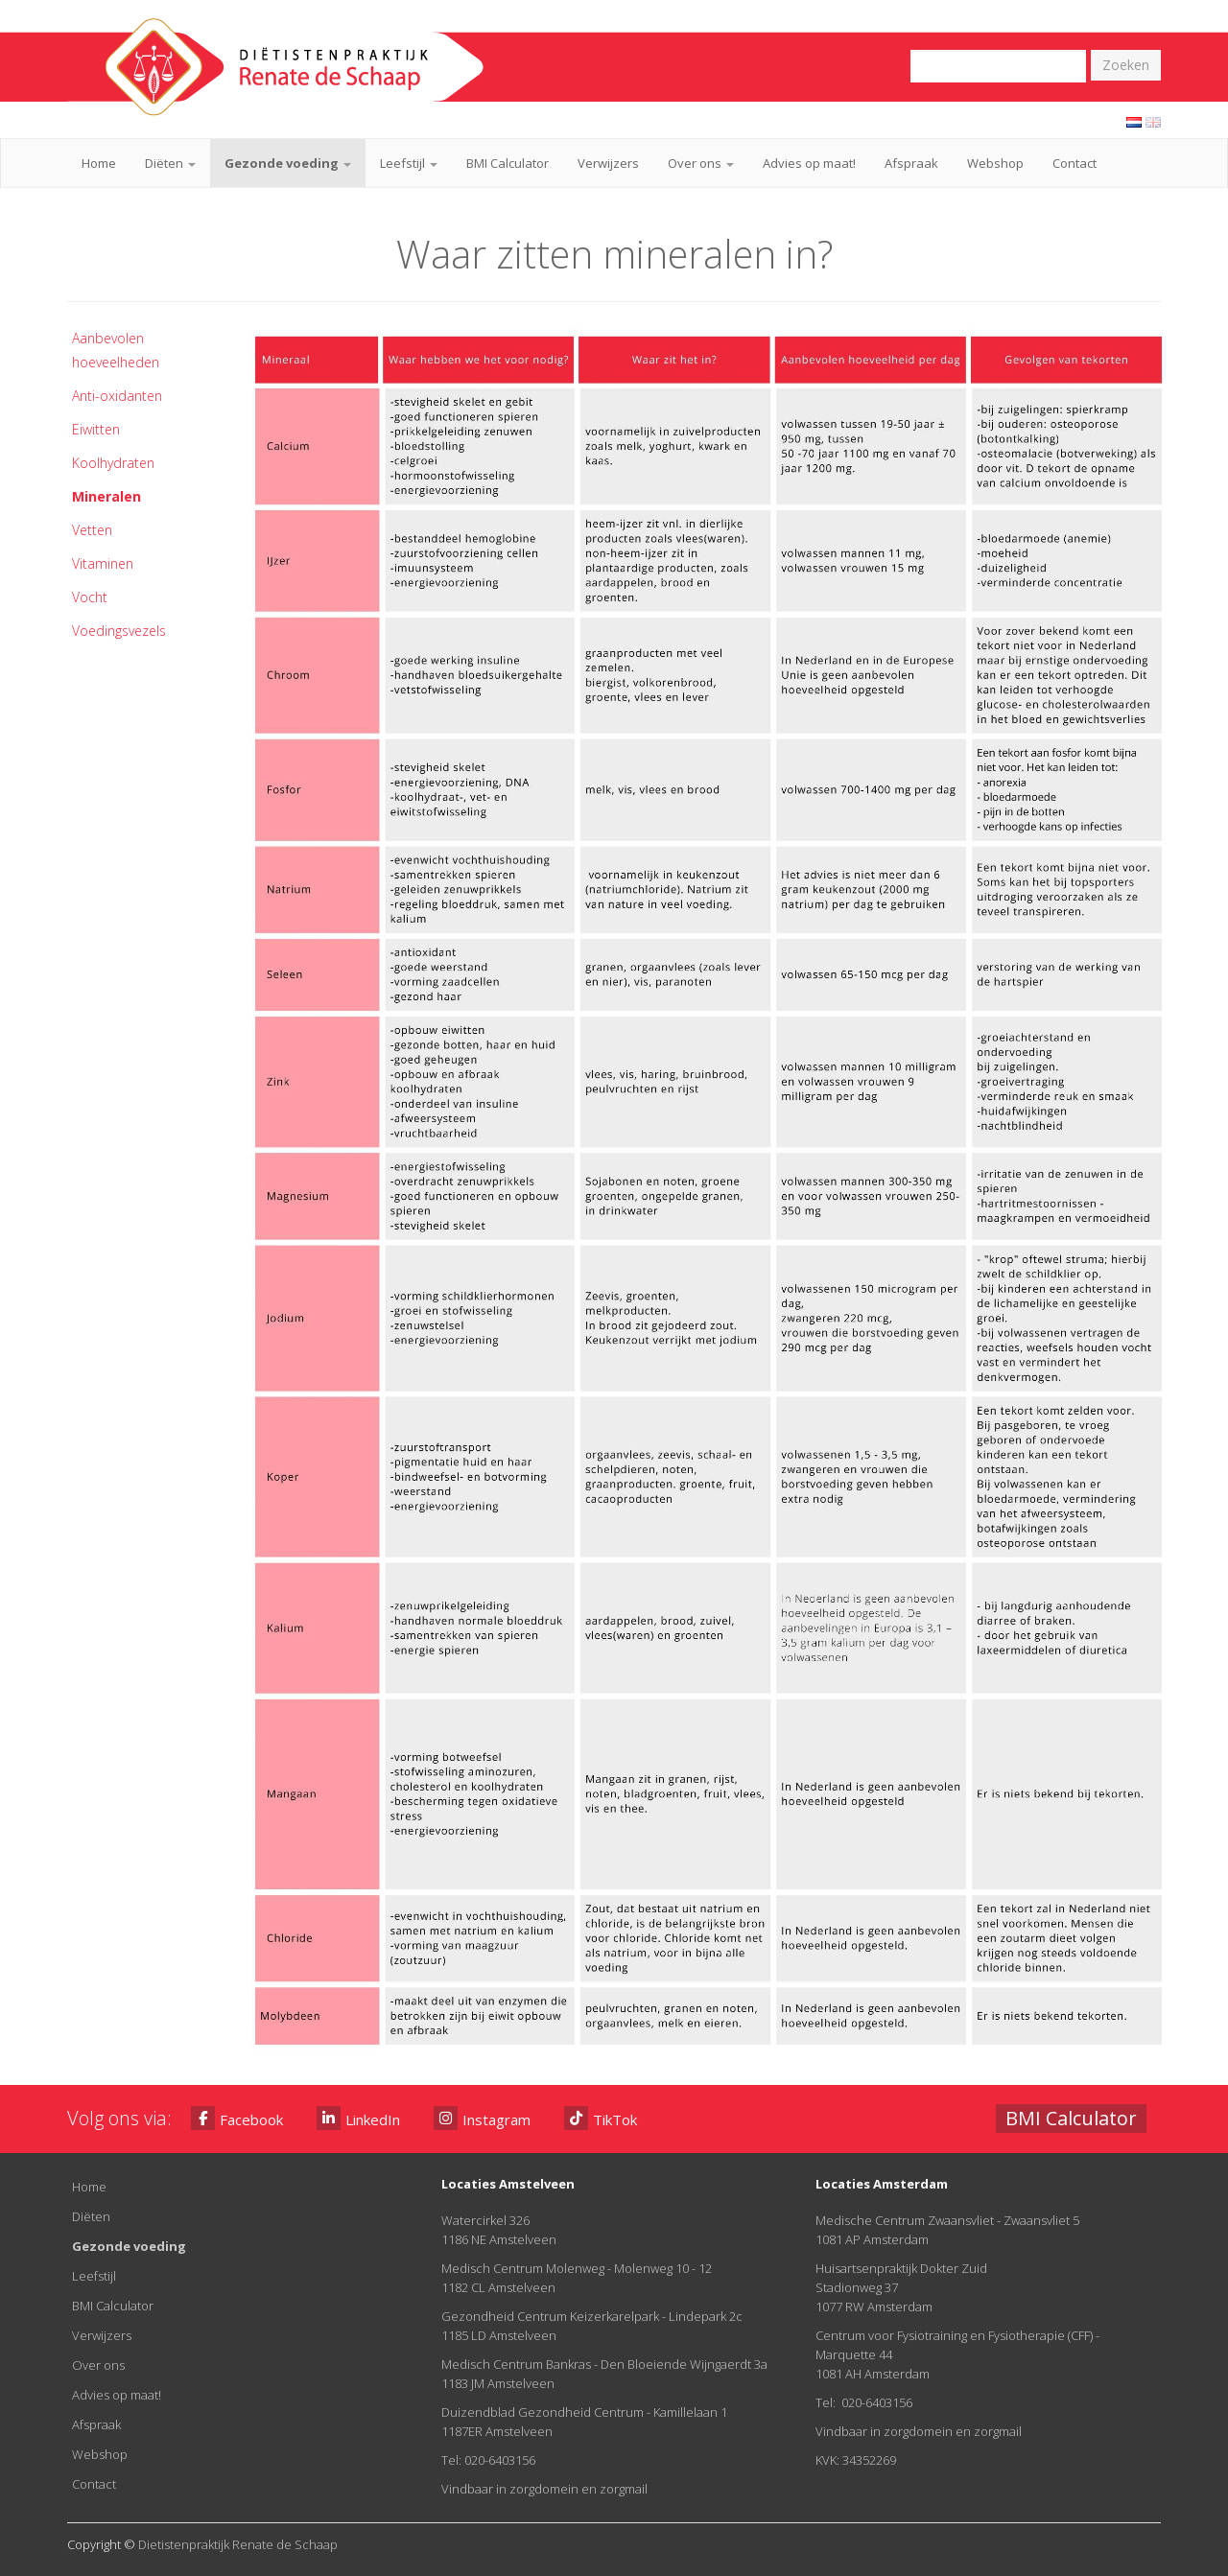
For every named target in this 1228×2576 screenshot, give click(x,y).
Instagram (482, 2118)
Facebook (237, 2118)
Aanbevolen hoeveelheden (115, 350)
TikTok (600, 2118)
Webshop (995, 163)
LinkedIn (358, 2118)
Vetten (92, 530)
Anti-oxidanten (117, 395)
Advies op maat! (809, 163)
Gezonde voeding (287, 163)
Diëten (170, 163)
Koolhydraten (113, 463)
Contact (1074, 163)
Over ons (701, 163)
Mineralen (106, 496)
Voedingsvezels (119, 630)
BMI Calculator (507, 163)
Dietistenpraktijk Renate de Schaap (238, 2544)
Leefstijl (408, 163)
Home (99, 163)
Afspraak (911, 163)
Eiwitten (96, 429)
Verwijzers (608, 163)
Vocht (89, 597)
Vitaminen (102, 563)
